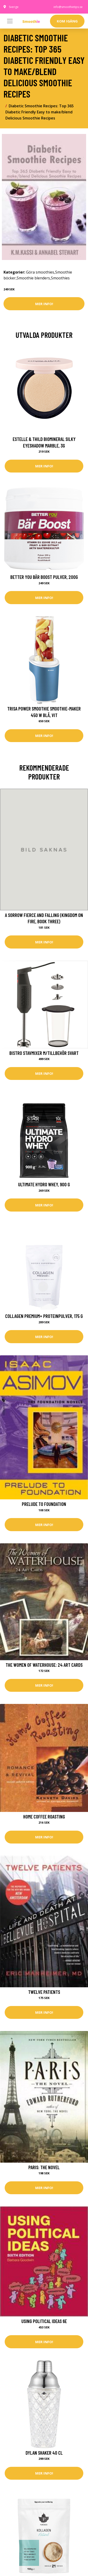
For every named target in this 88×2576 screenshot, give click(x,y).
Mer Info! (44, 303)
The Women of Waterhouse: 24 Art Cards (44, 1665)
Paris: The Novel (44, 2167)
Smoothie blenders (33, 278)
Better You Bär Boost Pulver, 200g (44, 577)
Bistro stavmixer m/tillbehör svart (44, 1053)
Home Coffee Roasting (44, 1816)
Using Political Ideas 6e (44, 2321)
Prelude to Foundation (44, 1504)
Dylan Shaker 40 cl (44, 2453)
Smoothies (60, 278)
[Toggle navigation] (10, 21)
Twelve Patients (44, 1992)
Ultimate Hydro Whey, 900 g (44, 1184)
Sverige (14, 7)
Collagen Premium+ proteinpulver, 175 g (44, 1316)
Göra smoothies (40, 272)
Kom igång (67, 21)
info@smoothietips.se (68, 7)
